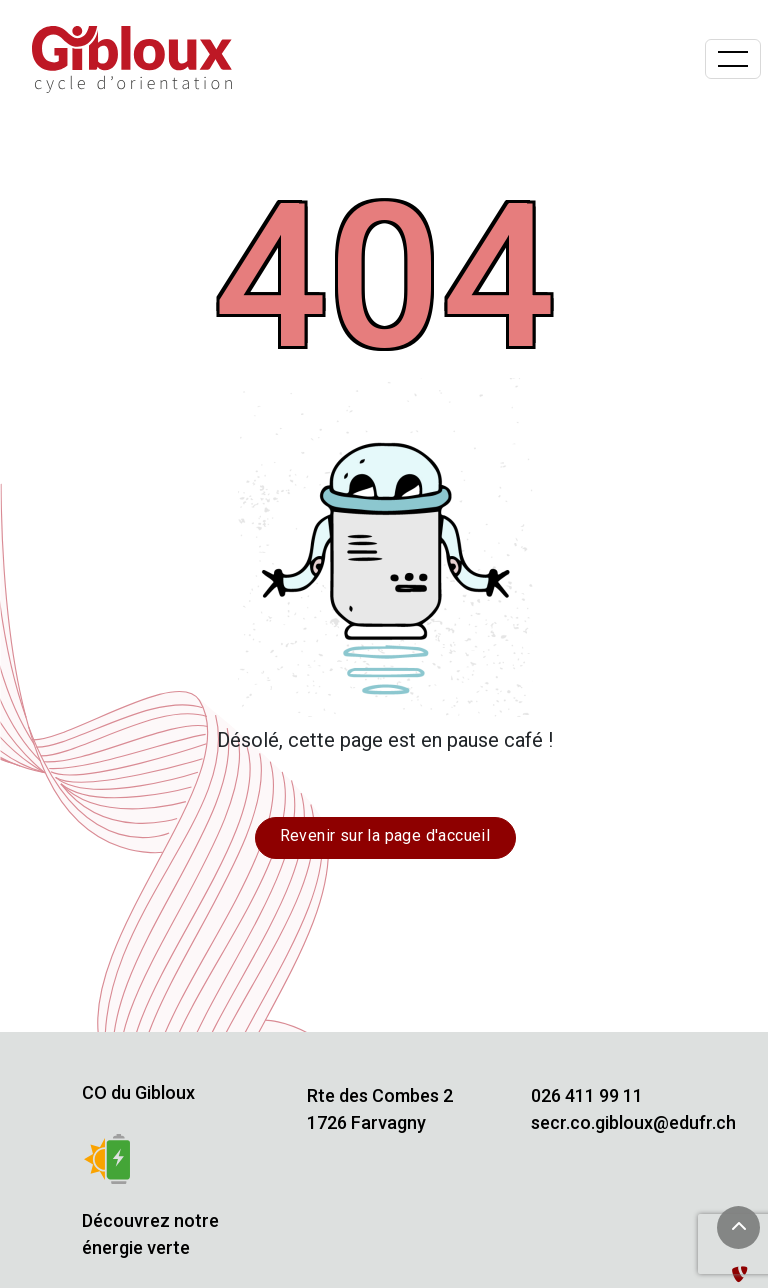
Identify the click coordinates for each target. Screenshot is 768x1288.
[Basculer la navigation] (733, 59)
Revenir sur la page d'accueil (385, 835)
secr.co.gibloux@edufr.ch (633, 1122)
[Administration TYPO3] (744, 1274)
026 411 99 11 (587, 1095)
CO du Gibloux (138, 1092)
